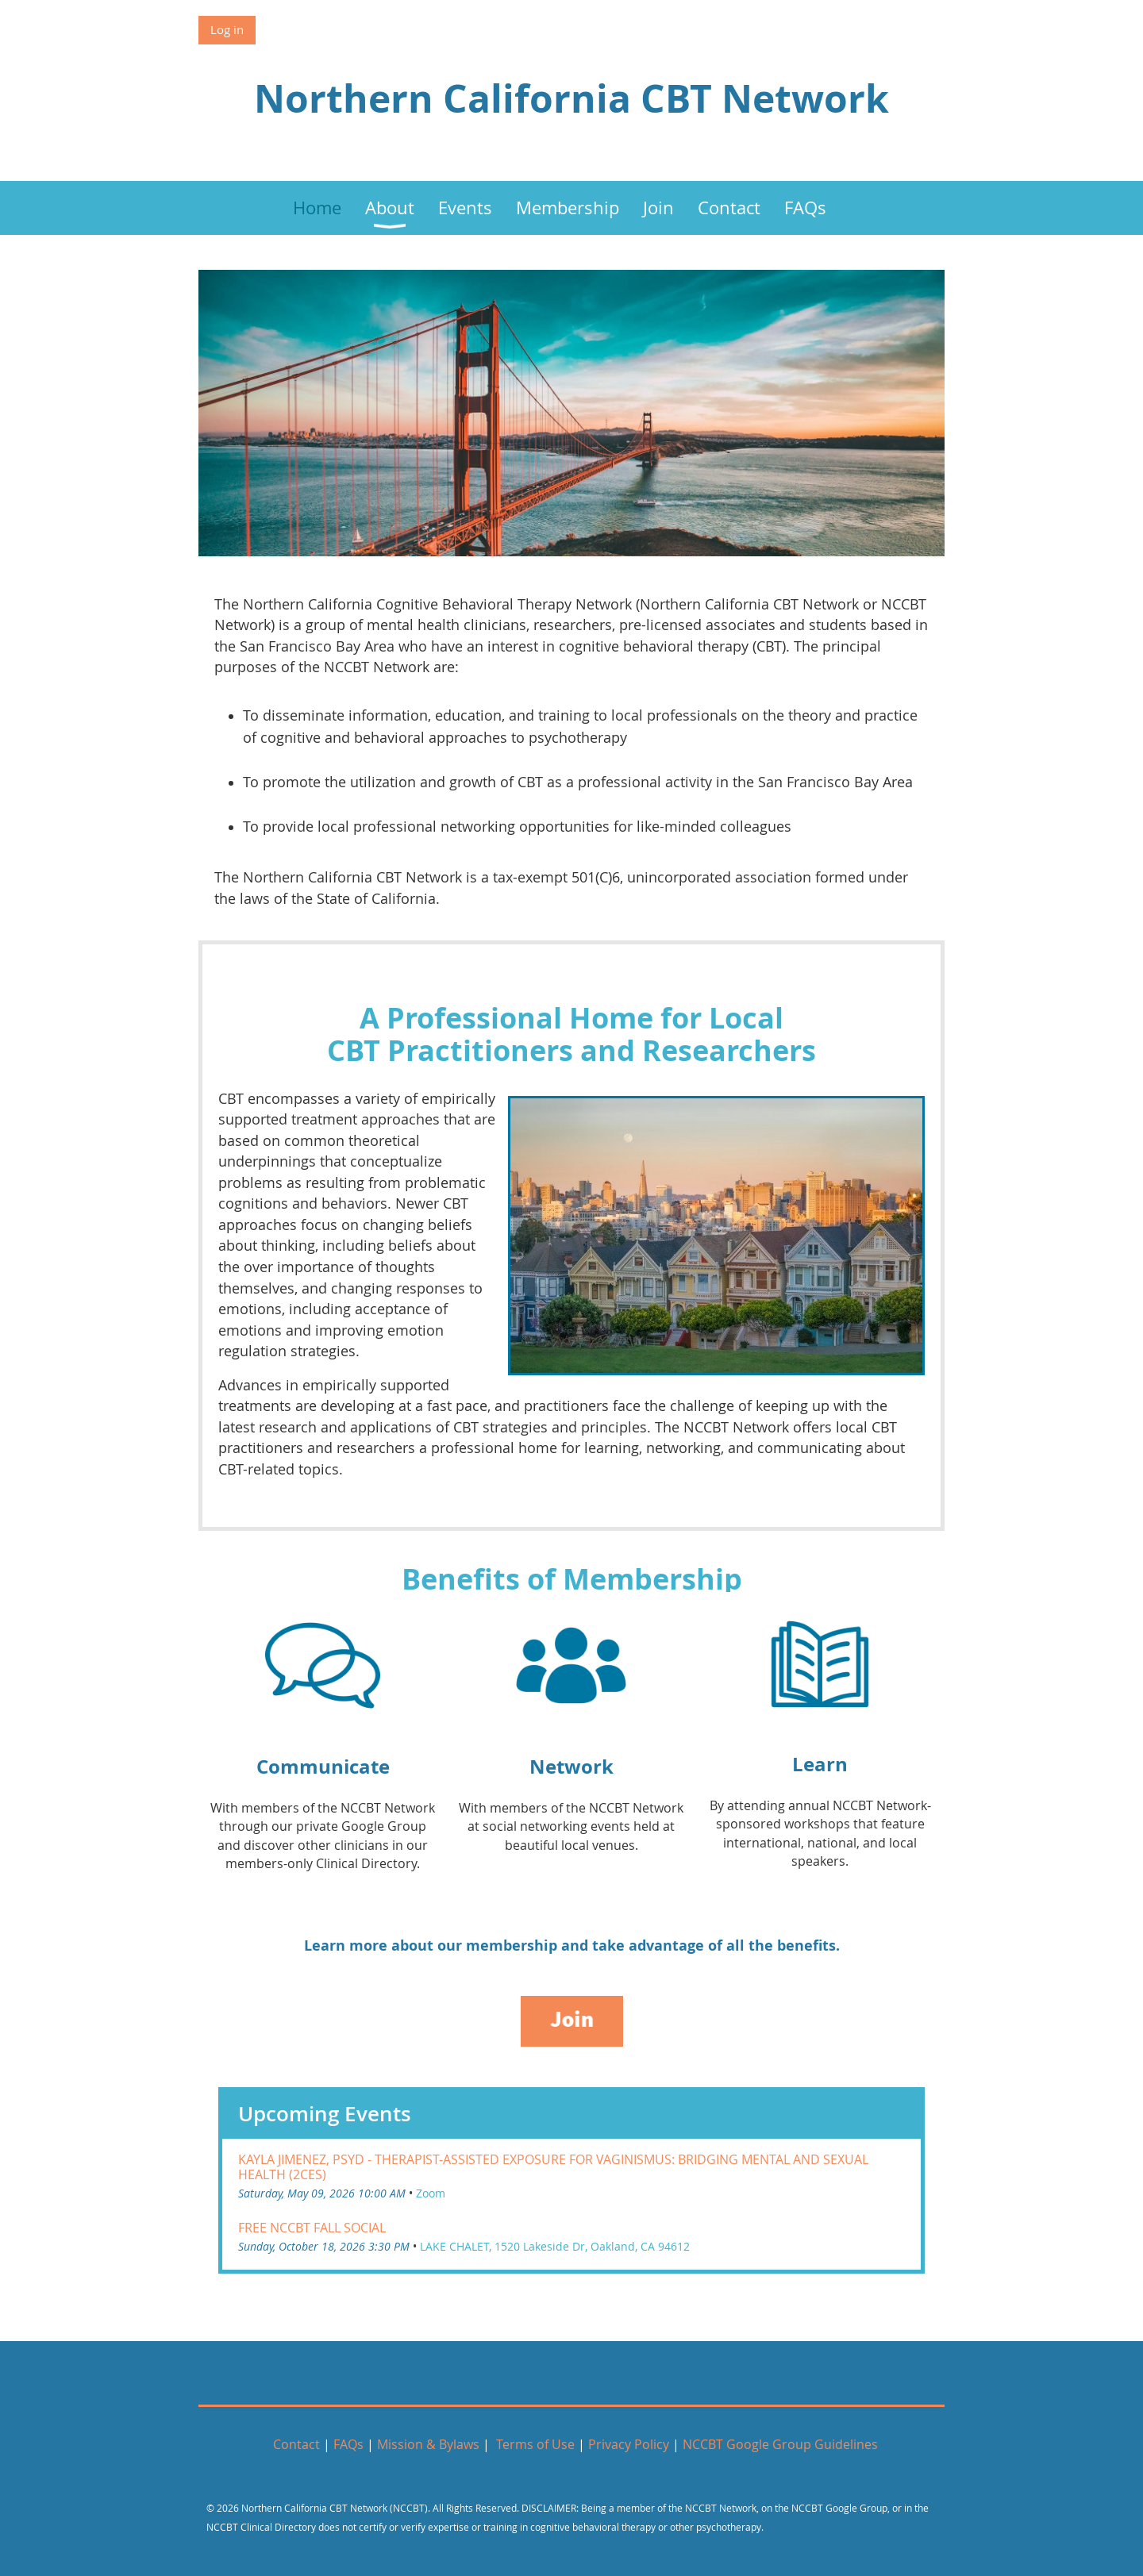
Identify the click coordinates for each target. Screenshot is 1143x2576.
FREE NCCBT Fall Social (312, 2227)
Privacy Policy (628, 2444)
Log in (227, 29)
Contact (296, 2444)
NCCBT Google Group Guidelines (780, 2444)
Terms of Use (535, 2444)
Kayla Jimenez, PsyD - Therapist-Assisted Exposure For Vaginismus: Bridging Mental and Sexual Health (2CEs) (553, 2167)
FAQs (350, 2444)
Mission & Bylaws (430, 2444)
